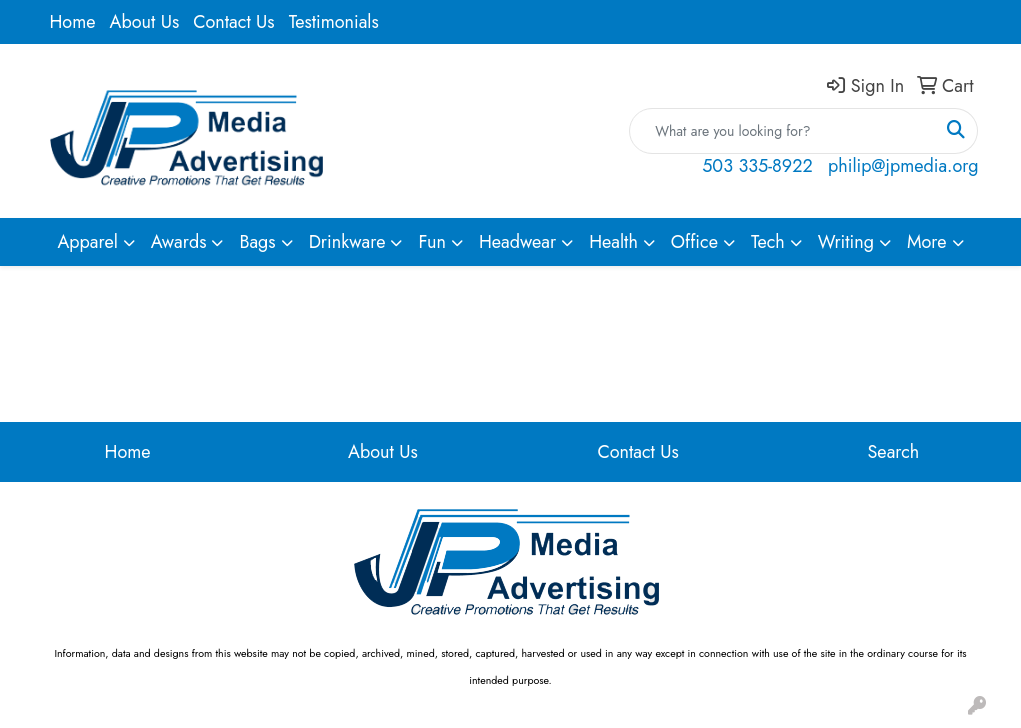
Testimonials (334, 22)
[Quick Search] (782, 131)
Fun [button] (432, 242)
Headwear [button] (517, 242)
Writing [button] (846, 242)
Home (73, 22)
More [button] (927, 242)
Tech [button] (768, 242)
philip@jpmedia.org (903, 166)
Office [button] (694, 242)
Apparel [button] (87, 242)
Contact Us (233, 22)
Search (894, 452)
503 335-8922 (757, 166)
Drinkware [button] (347, 242)
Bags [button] (257, 242)
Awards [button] (179, 242)
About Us (145, 22)
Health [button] (613, 242)
